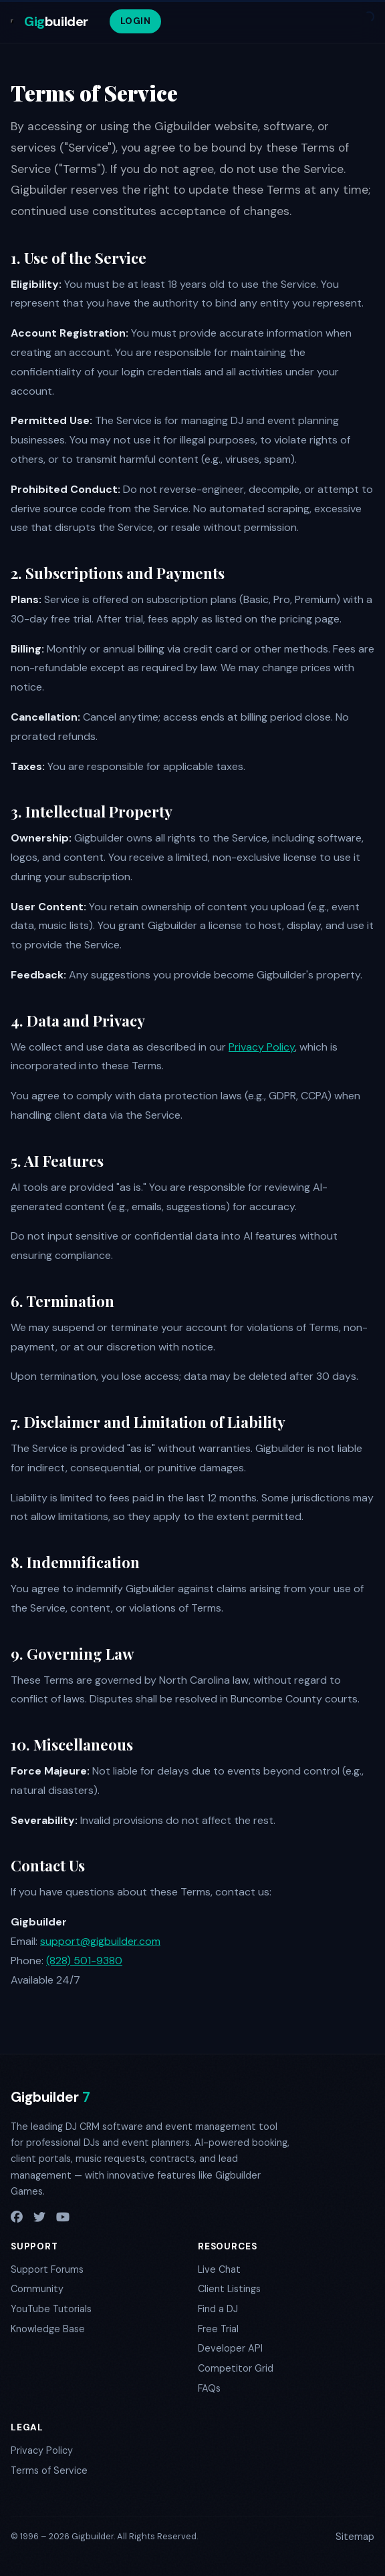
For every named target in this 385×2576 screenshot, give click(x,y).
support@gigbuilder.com (100, 1941)
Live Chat (219, 2269)
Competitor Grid (235, 2368)
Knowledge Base (48, 2329)
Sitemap (355, 2537)
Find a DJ (218, 2309)
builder (56, 21)
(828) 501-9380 (84, 1961)
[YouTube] (63, 2218)
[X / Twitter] (39, 2218)
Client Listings (229, 2289)
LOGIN (135, 21)
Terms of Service (49, 2470)
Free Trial (218, 2329)
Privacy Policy (262, 1047)
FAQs (209, 2388)
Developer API (230, 2348)
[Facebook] (17, 2218)
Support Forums (47, 2269)
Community (37, 2289)
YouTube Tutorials (51, 2309)
